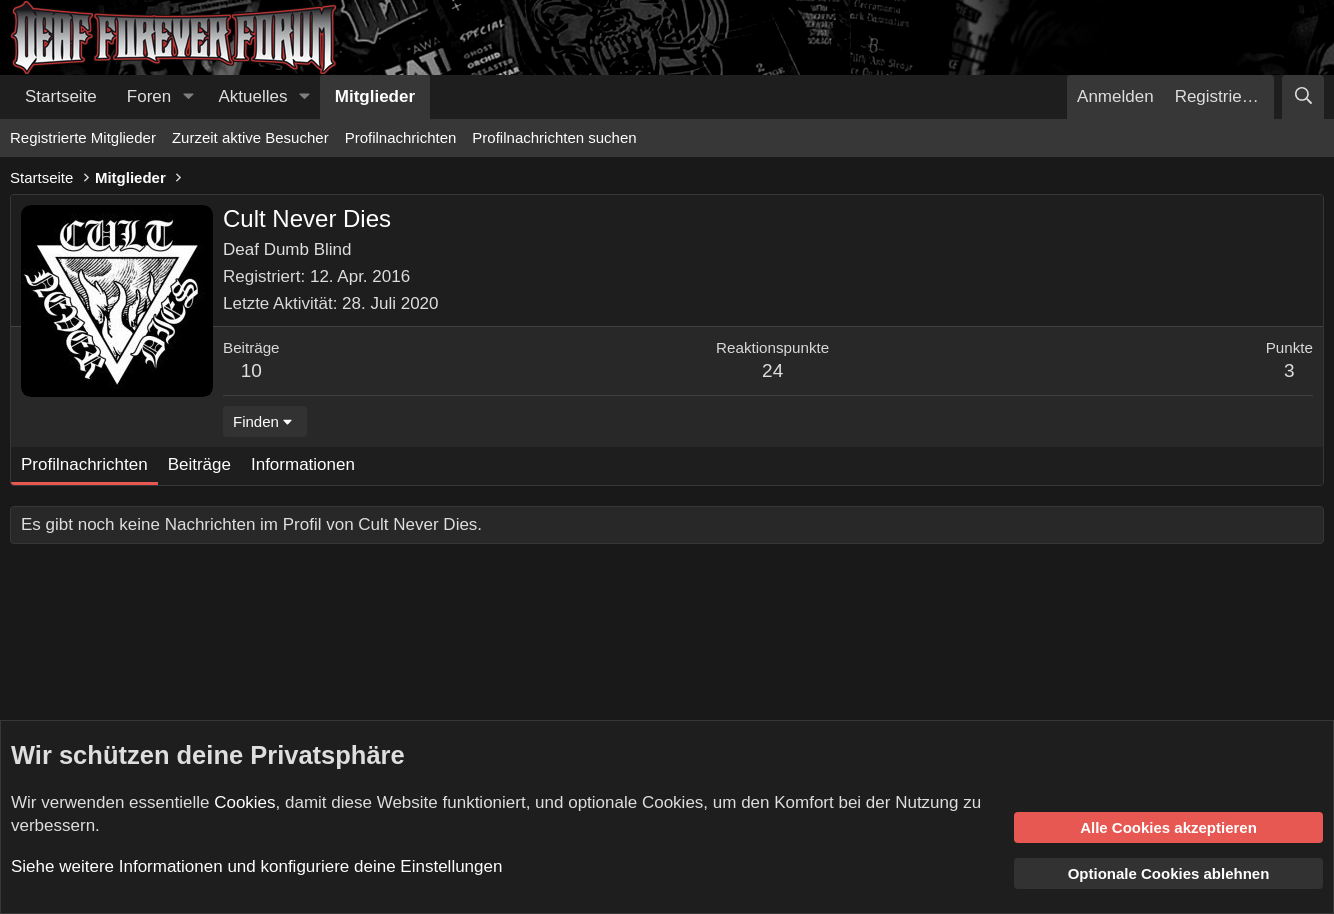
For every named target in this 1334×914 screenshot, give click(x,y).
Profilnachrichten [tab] (84, 464)
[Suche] (1303, 97)
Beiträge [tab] (199, 464)
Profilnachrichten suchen (554, 137)
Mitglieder (375, 96)
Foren (149, 96)
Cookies (244, 802)
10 (251, 370)
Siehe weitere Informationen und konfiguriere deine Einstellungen (256, 866)
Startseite (61, 96)
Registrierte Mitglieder (83, 137)
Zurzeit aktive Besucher (250, 137)
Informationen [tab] (303, 464)
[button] (188, 97)
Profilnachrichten (401, 137)
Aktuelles (253, 96)
